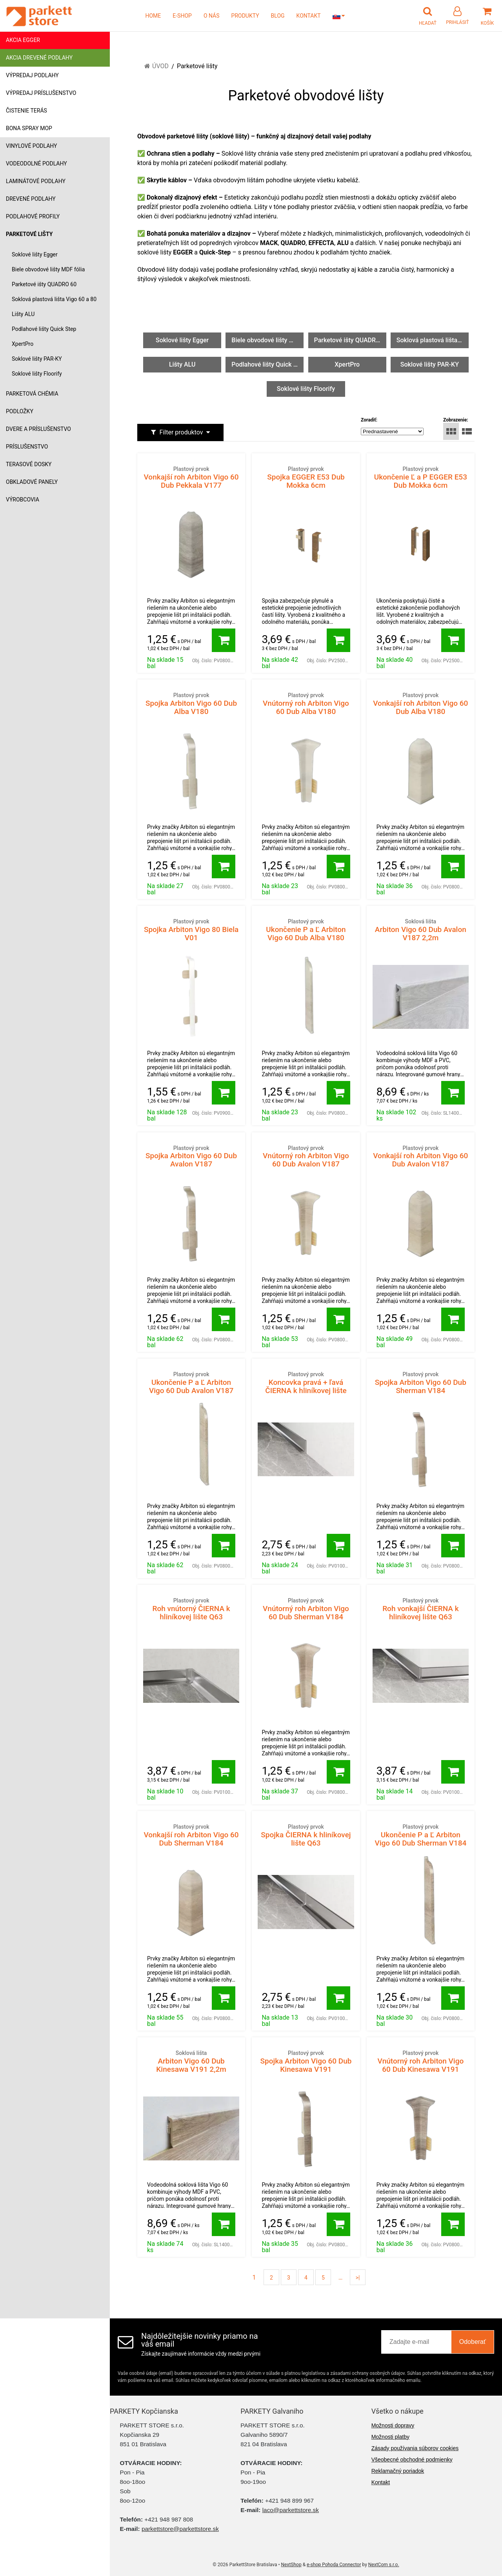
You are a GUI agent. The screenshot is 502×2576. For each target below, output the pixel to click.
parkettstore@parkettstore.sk (180, 2528)
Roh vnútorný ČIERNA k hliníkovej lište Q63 (191, 1609)
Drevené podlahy (31, 199)
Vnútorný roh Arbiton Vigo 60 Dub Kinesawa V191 (421, 2061)
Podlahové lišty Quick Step (44, 329)
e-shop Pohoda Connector (334, 2564)
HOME (153, 16)
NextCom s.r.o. (383, 2564)
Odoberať (472, 2341)
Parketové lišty (29, 234)
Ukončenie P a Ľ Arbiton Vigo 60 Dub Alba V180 (306, 929)
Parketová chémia (32, 394)
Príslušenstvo (27, 446)
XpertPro (22, 344)
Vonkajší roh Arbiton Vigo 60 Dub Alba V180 (421, 703)
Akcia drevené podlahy (39, 57)
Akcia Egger (23, 40)
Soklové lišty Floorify (37, 374)
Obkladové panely (32, 482)
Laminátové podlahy (35, 181)
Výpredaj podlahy (32, 75)
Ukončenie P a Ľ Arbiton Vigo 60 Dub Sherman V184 (421, 1835)
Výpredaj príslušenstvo (41, 93)
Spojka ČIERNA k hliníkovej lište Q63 (306, 1835)
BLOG (278, 16)
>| (358, 2277)
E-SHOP (182, 16)
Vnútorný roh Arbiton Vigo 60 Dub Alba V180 (306, 703)
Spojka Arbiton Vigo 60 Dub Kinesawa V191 (306, 2061)
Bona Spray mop (29, 128)
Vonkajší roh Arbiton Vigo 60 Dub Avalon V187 (421, 1156)
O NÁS (212, 16)
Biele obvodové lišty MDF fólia (48, 269)
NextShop (291, 2564)
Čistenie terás (26, 110)
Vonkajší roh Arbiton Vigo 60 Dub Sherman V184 (191, 1835)
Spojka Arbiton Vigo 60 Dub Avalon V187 (191, 1156)
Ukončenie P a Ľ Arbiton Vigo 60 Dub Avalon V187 (191, 1382)
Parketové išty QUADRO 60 (44, 284)
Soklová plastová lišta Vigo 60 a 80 (54, 299)
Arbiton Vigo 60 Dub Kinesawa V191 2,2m (191, 2061)
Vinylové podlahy (31, 146)
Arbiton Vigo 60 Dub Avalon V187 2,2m (421, 929)
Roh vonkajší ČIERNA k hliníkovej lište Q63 (421, 1609)
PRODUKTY (245, 16)
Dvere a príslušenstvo (38, 429)
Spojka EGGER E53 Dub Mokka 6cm (306, 477)
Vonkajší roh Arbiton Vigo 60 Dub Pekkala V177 (191, 477)
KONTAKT (308, 16)
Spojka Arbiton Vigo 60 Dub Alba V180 (191, 703)
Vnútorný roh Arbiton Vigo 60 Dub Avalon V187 (306, 1156)
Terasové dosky (29, 464)
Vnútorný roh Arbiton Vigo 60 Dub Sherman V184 (306, 1609)
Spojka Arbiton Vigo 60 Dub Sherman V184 (421, 1382)
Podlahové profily (33, 216)
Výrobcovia (22, 499)
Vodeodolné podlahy (36, 163)
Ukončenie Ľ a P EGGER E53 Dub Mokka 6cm (421, 477)
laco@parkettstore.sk (290, 2510)
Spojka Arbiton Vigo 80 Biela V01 (191, 929)
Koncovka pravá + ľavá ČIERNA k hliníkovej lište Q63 (306, 1386)
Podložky (19, 411)
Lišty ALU (23, 314)
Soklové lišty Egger (35, 254)
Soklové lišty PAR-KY (37, 359)
